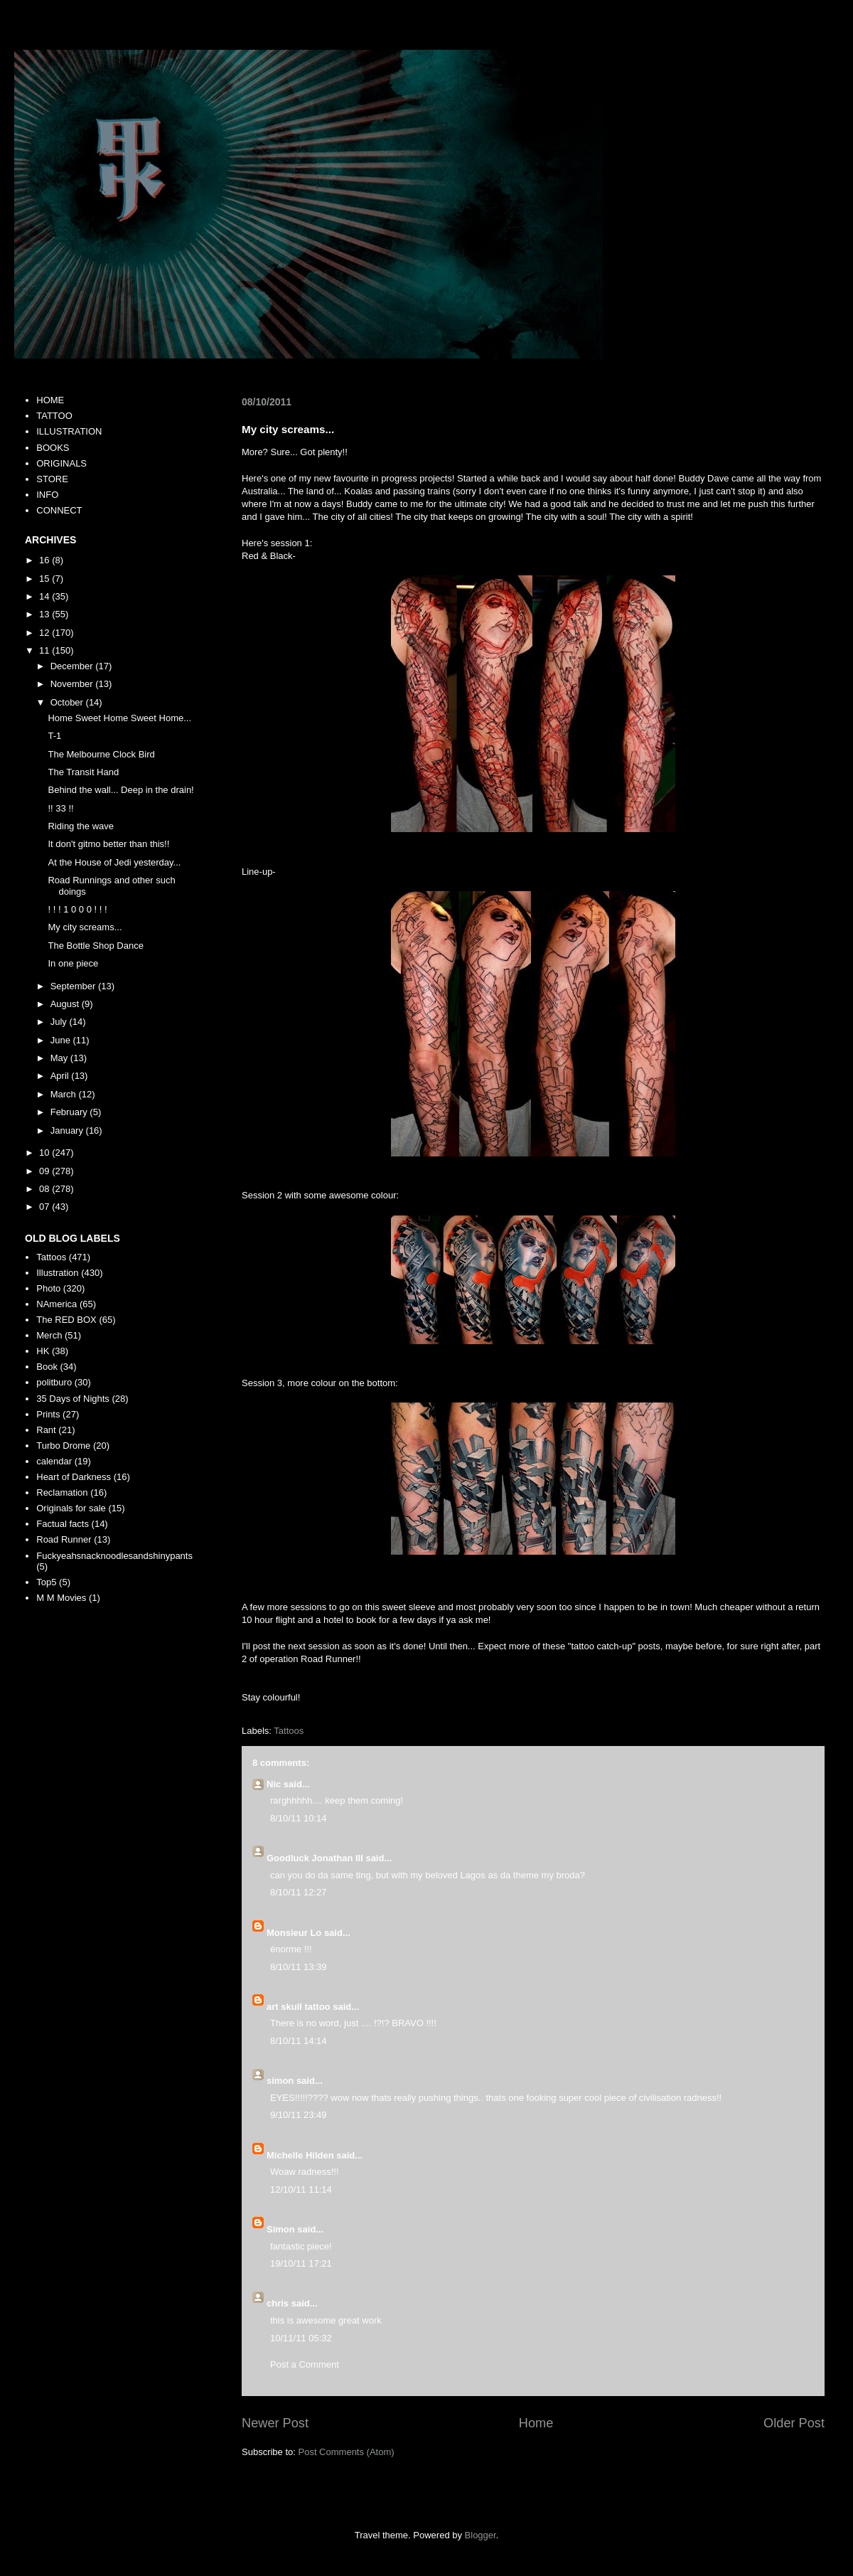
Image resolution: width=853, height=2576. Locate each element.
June (61, 1040)
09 (45, 1171)
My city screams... (85, 927)
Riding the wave (81, 826)
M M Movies (61, 1597)
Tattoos (289, 1730)
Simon (281, 2229)
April (61, 1075)
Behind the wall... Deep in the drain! (120, 789)
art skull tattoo (299, 2006)
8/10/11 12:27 (298, 1892)
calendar (54, 1461)
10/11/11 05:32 (301, 2338)
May (60, 1058)
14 (45, 596)
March (64, 1094)
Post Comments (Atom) (347, 2452)
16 (45, 560)
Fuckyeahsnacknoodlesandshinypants (114, 1555)
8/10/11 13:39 (298, 1967)
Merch (49, 1335)
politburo (54, 1382)
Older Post (794, 2423)
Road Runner (63, 1539)
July (60, 1021)
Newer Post (275, 2423)
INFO (47, 494)
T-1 (54, 735)
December (73, 666)
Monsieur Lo (294, 1932)
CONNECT (59, 510)
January (68, 1130)
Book (47, 1366)
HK (42, 1351)
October (68, 702)
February (70, 1112)
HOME (50, 400)
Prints (48, 1414)
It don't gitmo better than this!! (108, 844)
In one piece (73, 963)
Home (536, 2423)
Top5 (46, 1582)
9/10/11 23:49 (298, 2114)
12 (45, 632)
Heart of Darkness (73, 1476)
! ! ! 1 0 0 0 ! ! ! (77, 909)
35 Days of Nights (72, 1398)
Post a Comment (304, 2364)
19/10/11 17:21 (301, 2263)
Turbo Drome (63, 1445)
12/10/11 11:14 (301, 2189)
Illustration (57, 1272)
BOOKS (52, 447)
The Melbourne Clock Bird (101, 754)
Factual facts (62, 1523)
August (66, 1004)
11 (45, 650)
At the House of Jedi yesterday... (114, 862)
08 (45, 1188)
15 (45, 578)
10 (45, 1152)
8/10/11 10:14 (298, 1818)
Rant (45, 1430)
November (73, 683)
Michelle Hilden (300, 2155)
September (74, 986)
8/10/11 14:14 (298, 2040)
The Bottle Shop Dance (95, 945)
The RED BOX (66, 1319)
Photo (48, 1288)
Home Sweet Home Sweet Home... (119, 718)
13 (45, 614)
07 (45, 1206)
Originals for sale (71, 1508)
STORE (52, 479)
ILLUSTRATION (69, 431)
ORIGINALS (61, 463)
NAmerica (56, 1304)
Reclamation (61, 1492)
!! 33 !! (60, 808)
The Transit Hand (83, 772)
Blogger (480, 2535)
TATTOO (54, 415)
